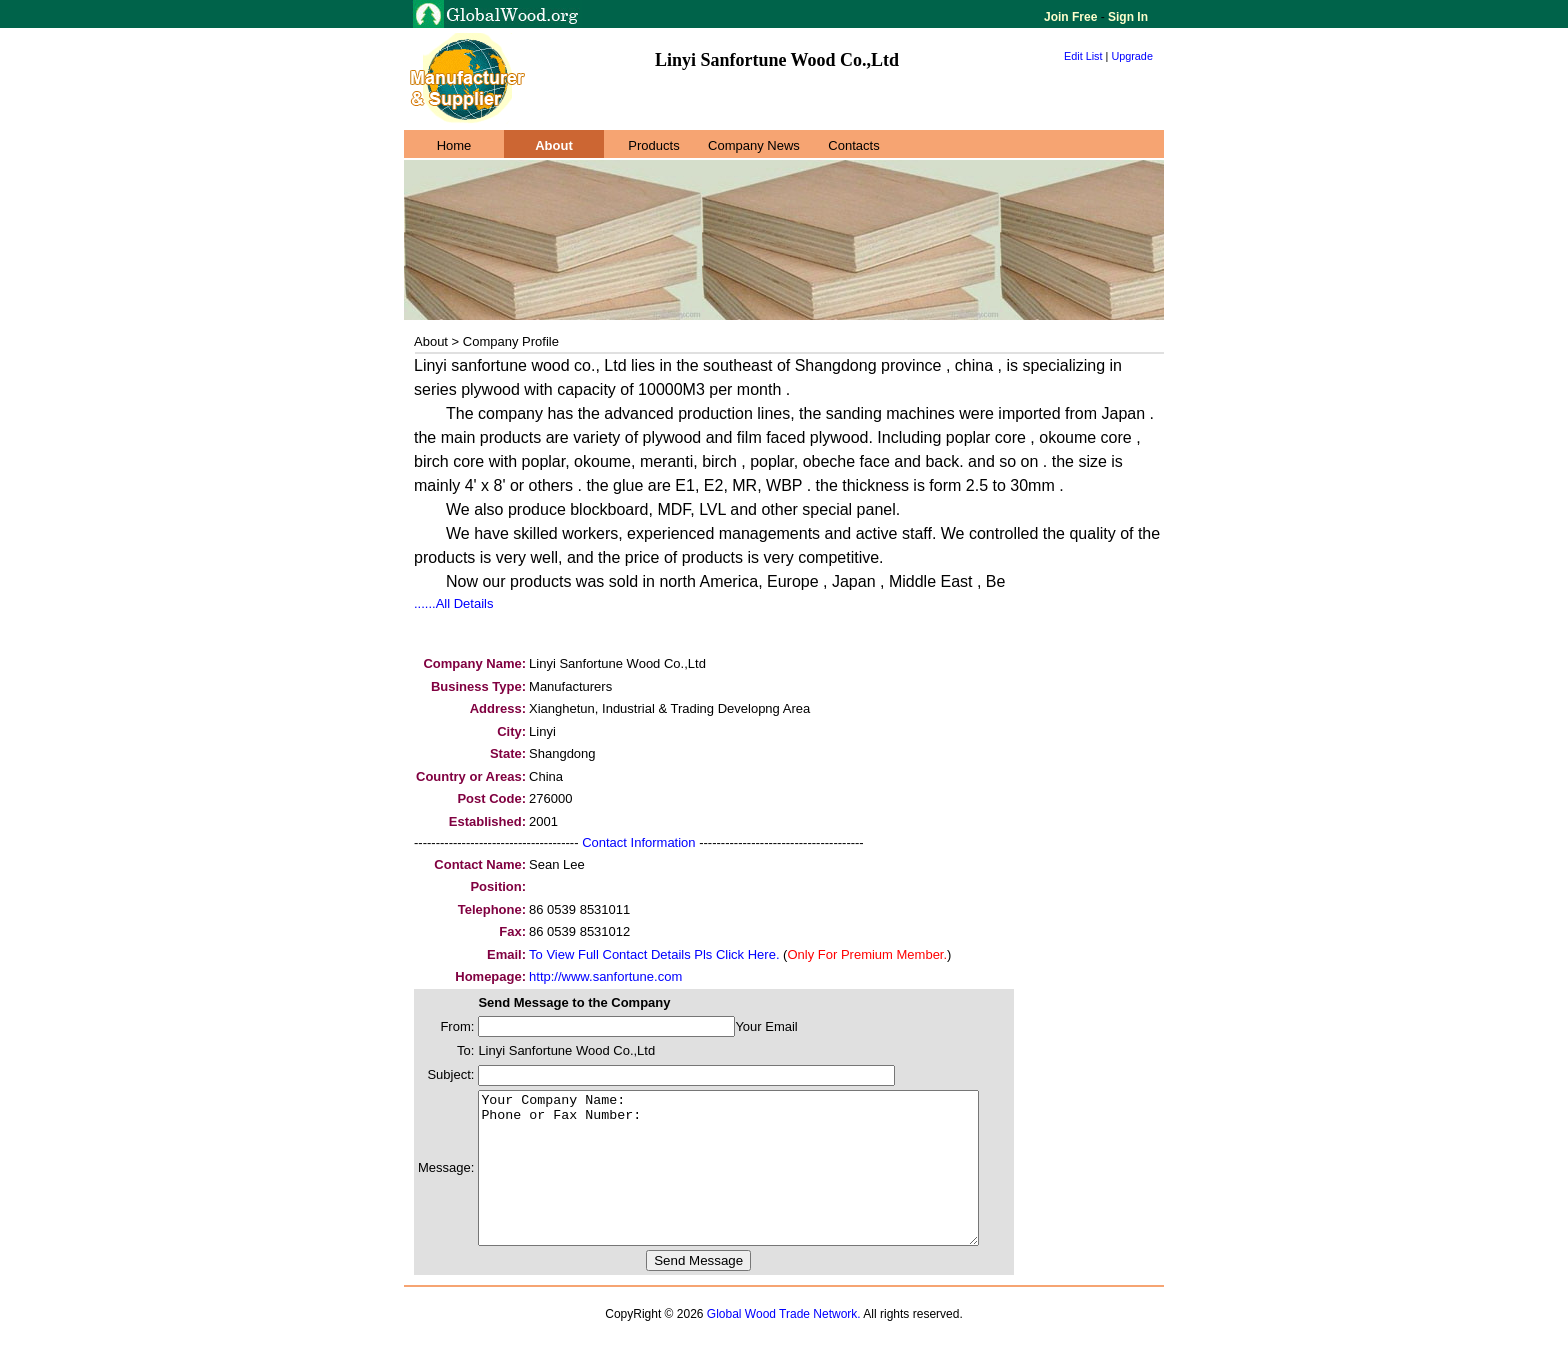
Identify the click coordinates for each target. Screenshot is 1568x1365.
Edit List (1083, 56)
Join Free (1072, 17)
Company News (754, 145)
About (554, 145)
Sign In (1126, 17)
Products (653, 145)
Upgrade (1132, 56)
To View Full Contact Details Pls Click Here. (654, 954)
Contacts (853, 145)
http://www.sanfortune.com (605, 976)
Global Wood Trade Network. (784, 1344)
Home (454, 145)
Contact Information (638, 842)
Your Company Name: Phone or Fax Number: (758, 1183)
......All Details (453, 603)
